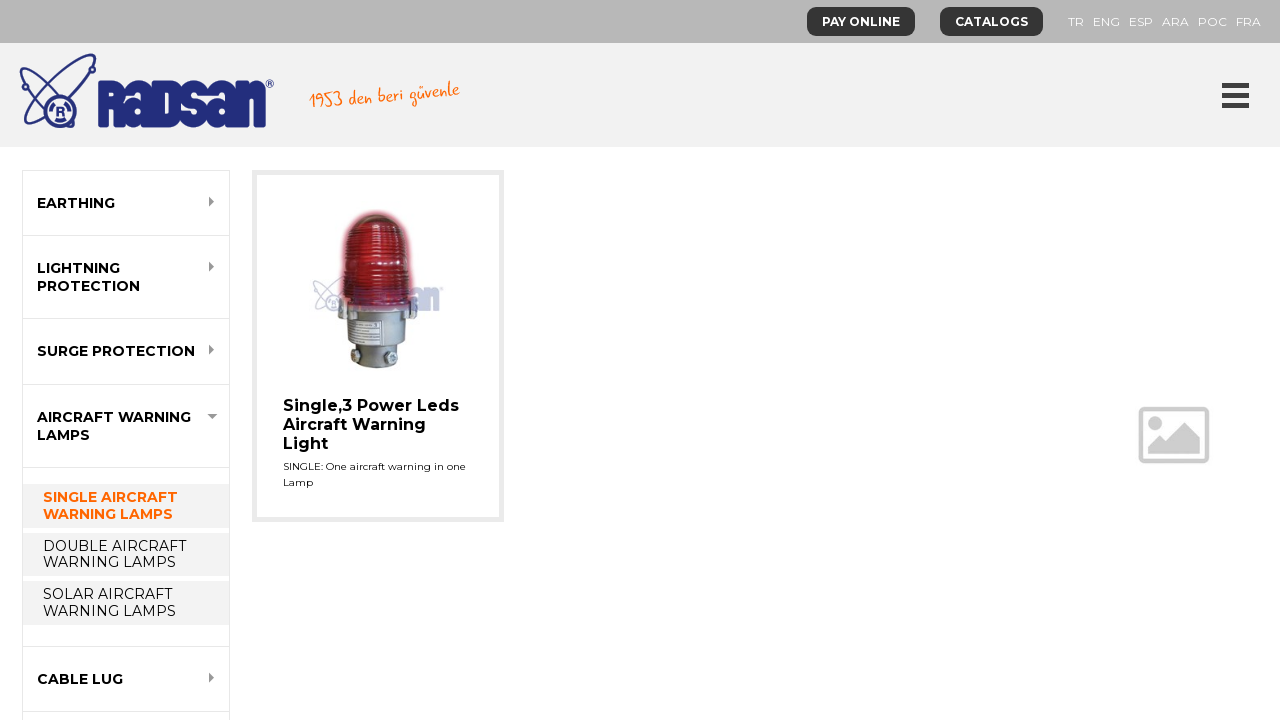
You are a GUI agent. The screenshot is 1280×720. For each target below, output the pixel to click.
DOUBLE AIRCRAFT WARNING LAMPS (114, 554)
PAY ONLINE (861, 21)
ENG (1106, 21)
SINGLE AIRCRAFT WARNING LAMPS (110, 505)
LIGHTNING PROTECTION (88, 277)
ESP (1141, 21)
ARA (1175, 21)
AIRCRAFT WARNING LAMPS (114, 426)
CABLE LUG (80, 679)
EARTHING (76, 203)
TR (1076, 21)
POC (1212, 21)
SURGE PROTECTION (116, 351)
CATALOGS (991, 21)
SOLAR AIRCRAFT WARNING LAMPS (109, 602)
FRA (1248, 21)
